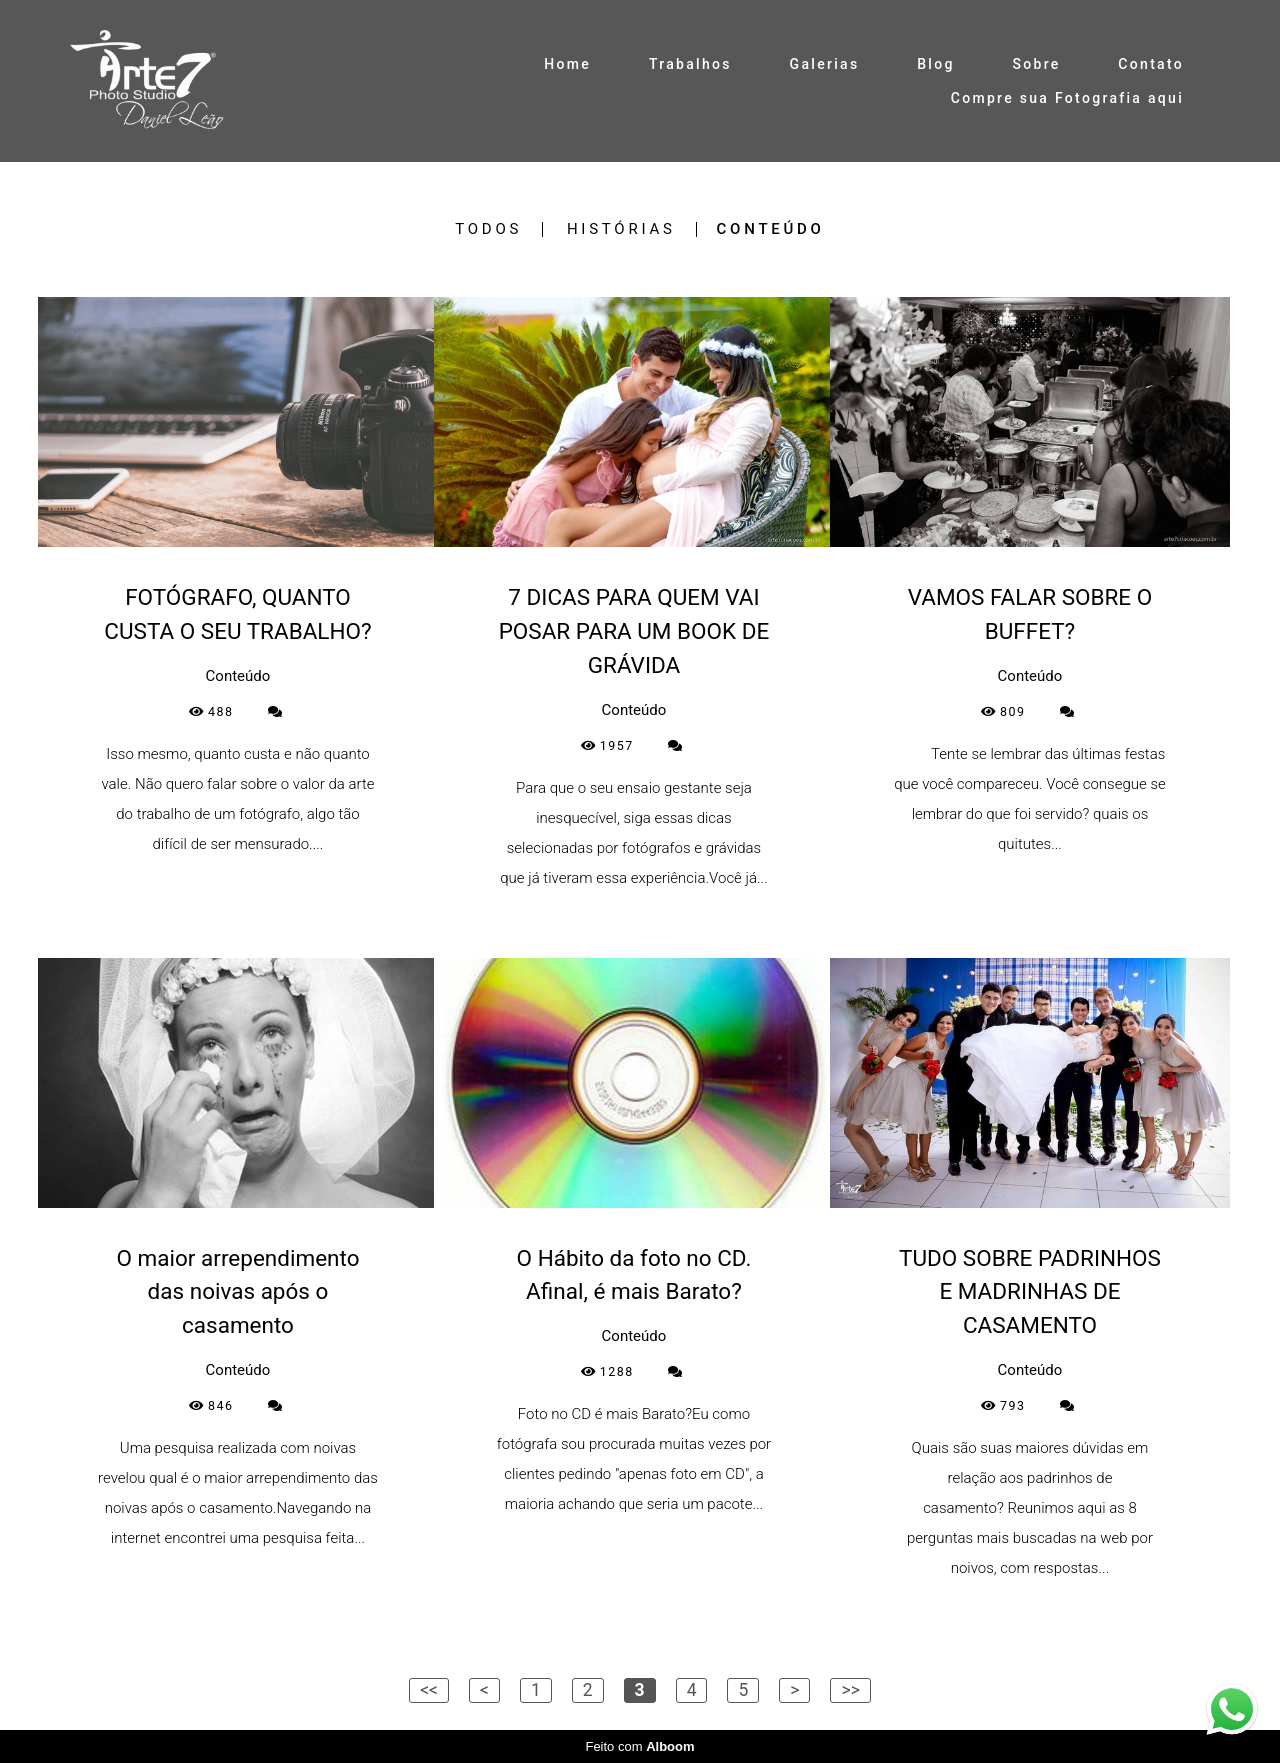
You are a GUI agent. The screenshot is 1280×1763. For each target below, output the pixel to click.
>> (850, 1690)
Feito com (639, 1746)
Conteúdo (771, 229)
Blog (936, 64)
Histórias (621, 229)
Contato (1151, 64)
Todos (488, 229)
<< (429, 1690)
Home (567, 64)
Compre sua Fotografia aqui (1067, 98)
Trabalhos (690, 64)
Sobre (1036, 64)
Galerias (825, 64)
